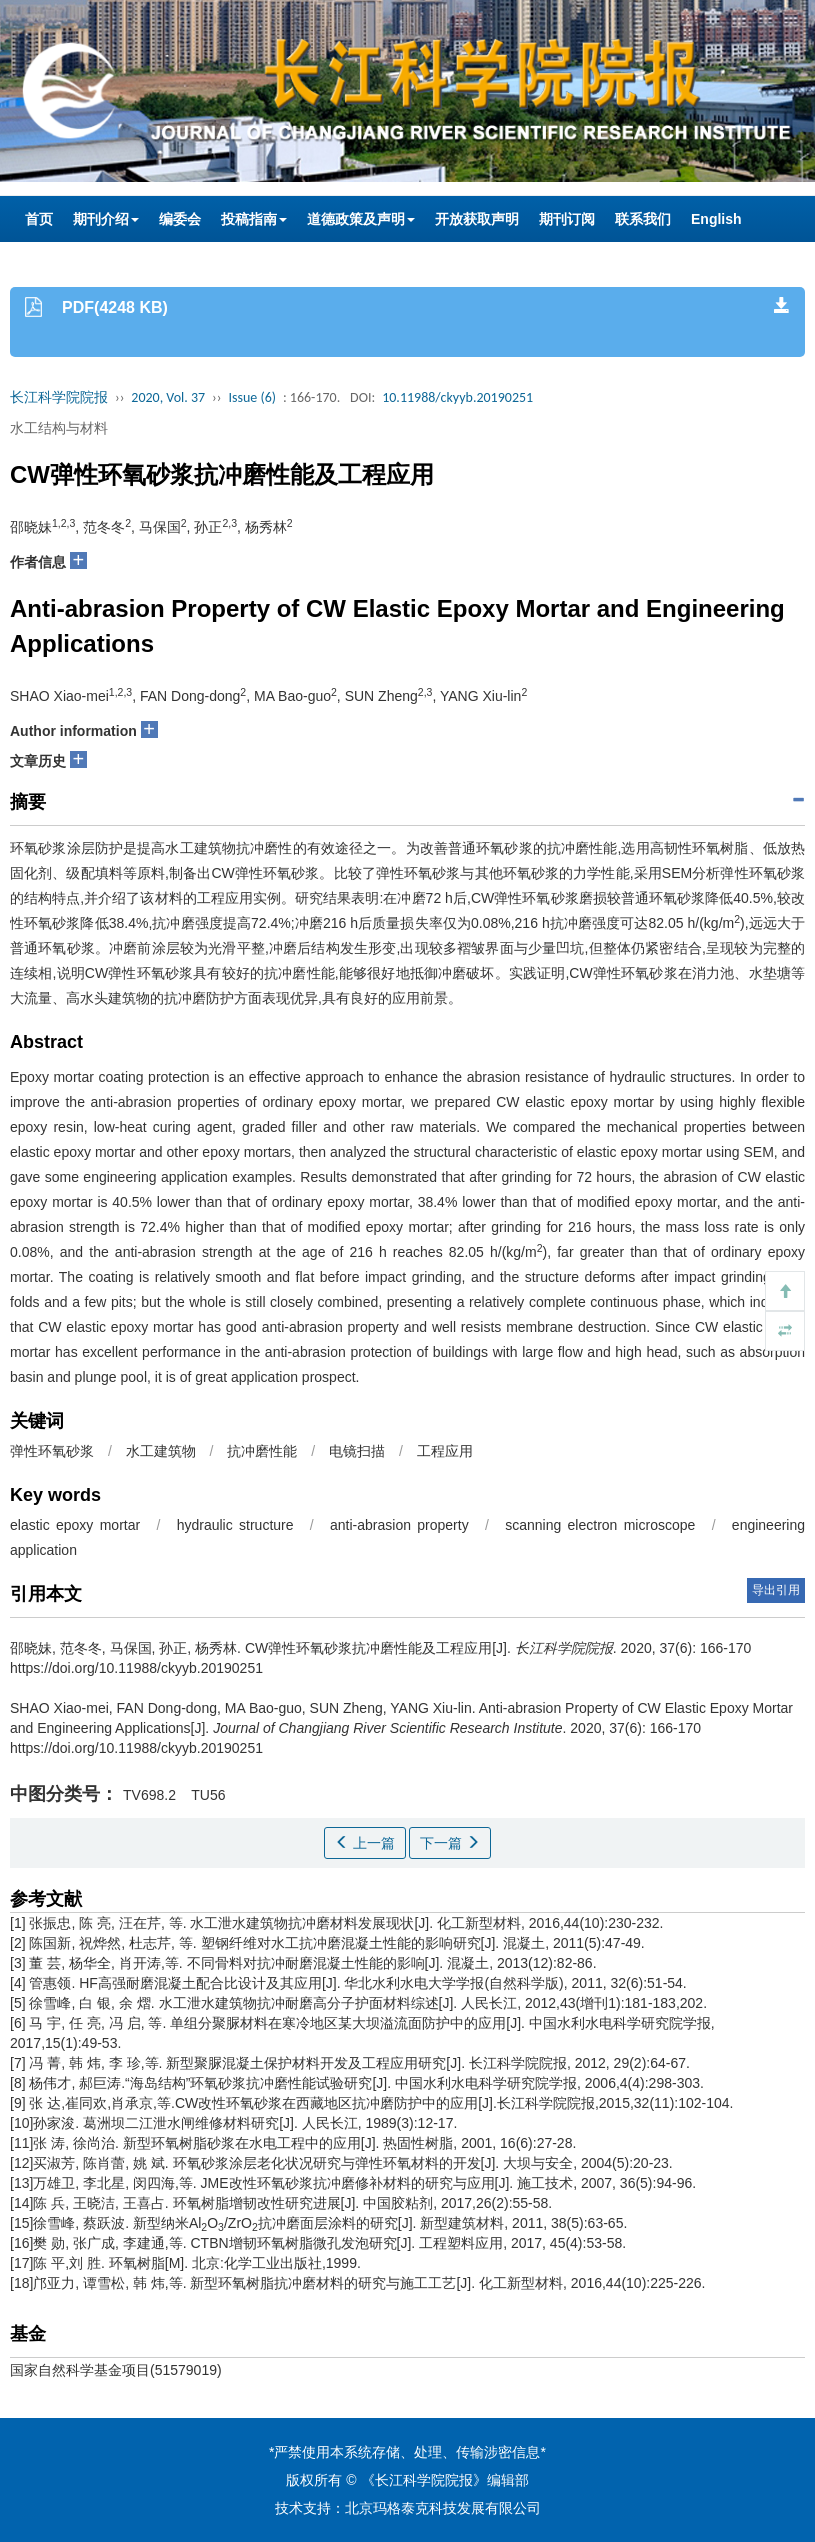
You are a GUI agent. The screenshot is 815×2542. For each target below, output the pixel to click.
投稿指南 (254, 219)
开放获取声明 (477, 219)
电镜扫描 (357, 1451)
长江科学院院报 (59, 397)
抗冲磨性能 (262, 1451)
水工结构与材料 (59, 428)
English (716, 219)
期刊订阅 (567, 219)
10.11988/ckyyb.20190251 (457, 397)
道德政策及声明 (361, 219)
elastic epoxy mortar (75, 1525)
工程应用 (445, 1451)
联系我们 (643, 219)
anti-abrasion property (399, 1525)
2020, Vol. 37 (168, 397)
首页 (39, 219)
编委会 (180, 219)
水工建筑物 (161, 1451)
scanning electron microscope (600, 1525)
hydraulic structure (235, 1525)
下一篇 (450, 1843)
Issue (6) (252, 397)
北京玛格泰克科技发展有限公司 (443, 2508)
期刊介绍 (106, 219)
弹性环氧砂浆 (52, 1451)
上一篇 (365, 1843)
